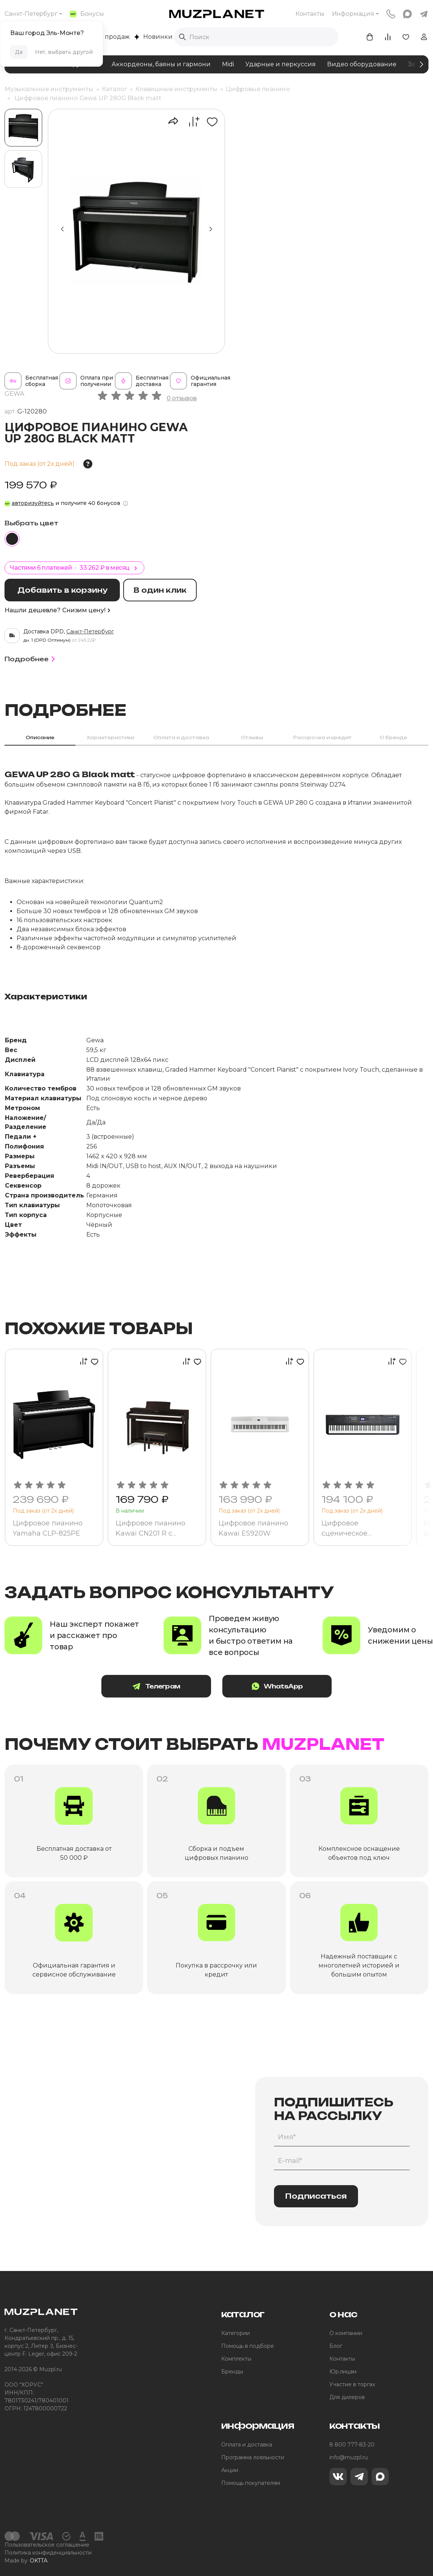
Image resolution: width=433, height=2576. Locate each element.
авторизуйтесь (33, 503)
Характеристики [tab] (110, 737)
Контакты (309, 13)
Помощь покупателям (250, 2483)
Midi (228, 64)
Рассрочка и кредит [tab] (322, 737)
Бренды (232, 2371)
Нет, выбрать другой (64, 52)
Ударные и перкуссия (280, 64)
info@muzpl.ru (348, 2457)
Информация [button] (353, 13)
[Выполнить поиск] (182, 37)
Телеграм (156, 1686)
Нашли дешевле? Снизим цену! (57, 610)
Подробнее (31, 658)
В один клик (160, 590)
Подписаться (316, 2196)
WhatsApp (277, 1686)
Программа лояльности (252, 2457)
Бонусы (87, 13)
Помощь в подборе (247, 2346)
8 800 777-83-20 (352, 2444)
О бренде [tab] (393, 737)
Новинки (153, 36)
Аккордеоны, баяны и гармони (161, 64)
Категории (235, 2333)
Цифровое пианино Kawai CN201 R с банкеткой (150, 1528)
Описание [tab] (40, 737)
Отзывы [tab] (252, 737)
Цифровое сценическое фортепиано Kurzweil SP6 (359, 1528)
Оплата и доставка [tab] (181, 737)
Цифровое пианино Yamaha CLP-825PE (48, 1528)
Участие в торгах (352, 2384)
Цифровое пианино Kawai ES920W (253, 1528)
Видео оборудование (361, 64)
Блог (335, 2346)
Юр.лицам (342, 2371)
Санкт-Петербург (31, 13)
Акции (229, 2470)
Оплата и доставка (246, 2444)
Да (19, 52)
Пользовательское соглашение (47, 2544)
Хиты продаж (105, 36)
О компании (345, 2333)
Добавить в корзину (62, 590)
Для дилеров (347, 2397)
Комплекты (236, 2358)
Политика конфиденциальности (48, 2552)
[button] (210, 229)
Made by (26, 2561)
